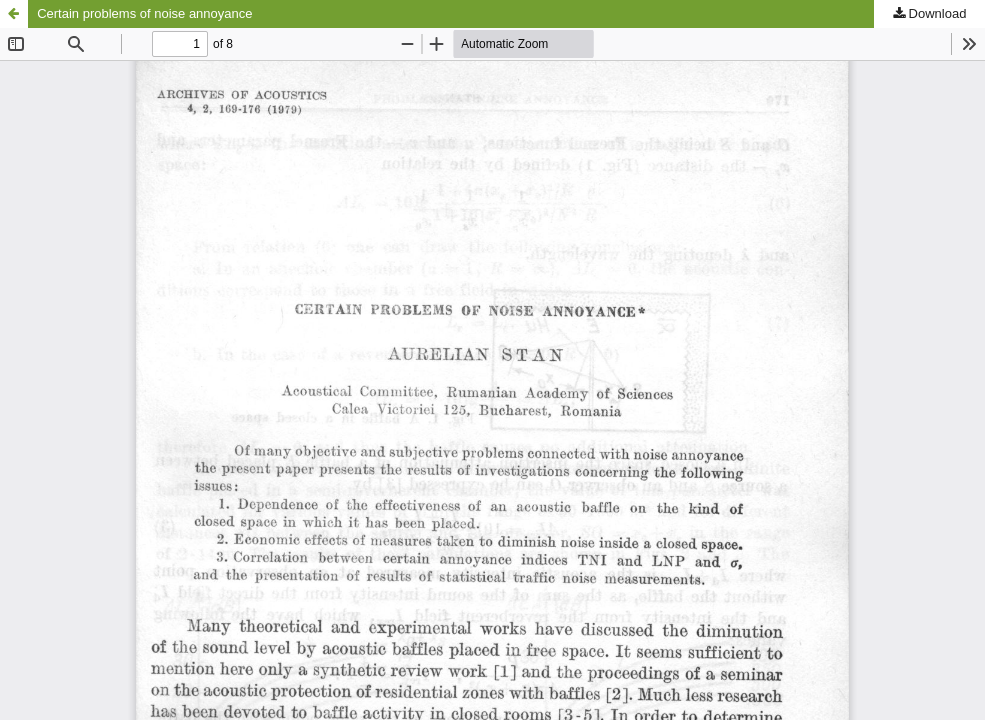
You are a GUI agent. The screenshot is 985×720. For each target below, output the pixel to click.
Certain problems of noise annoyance (144, 13)
